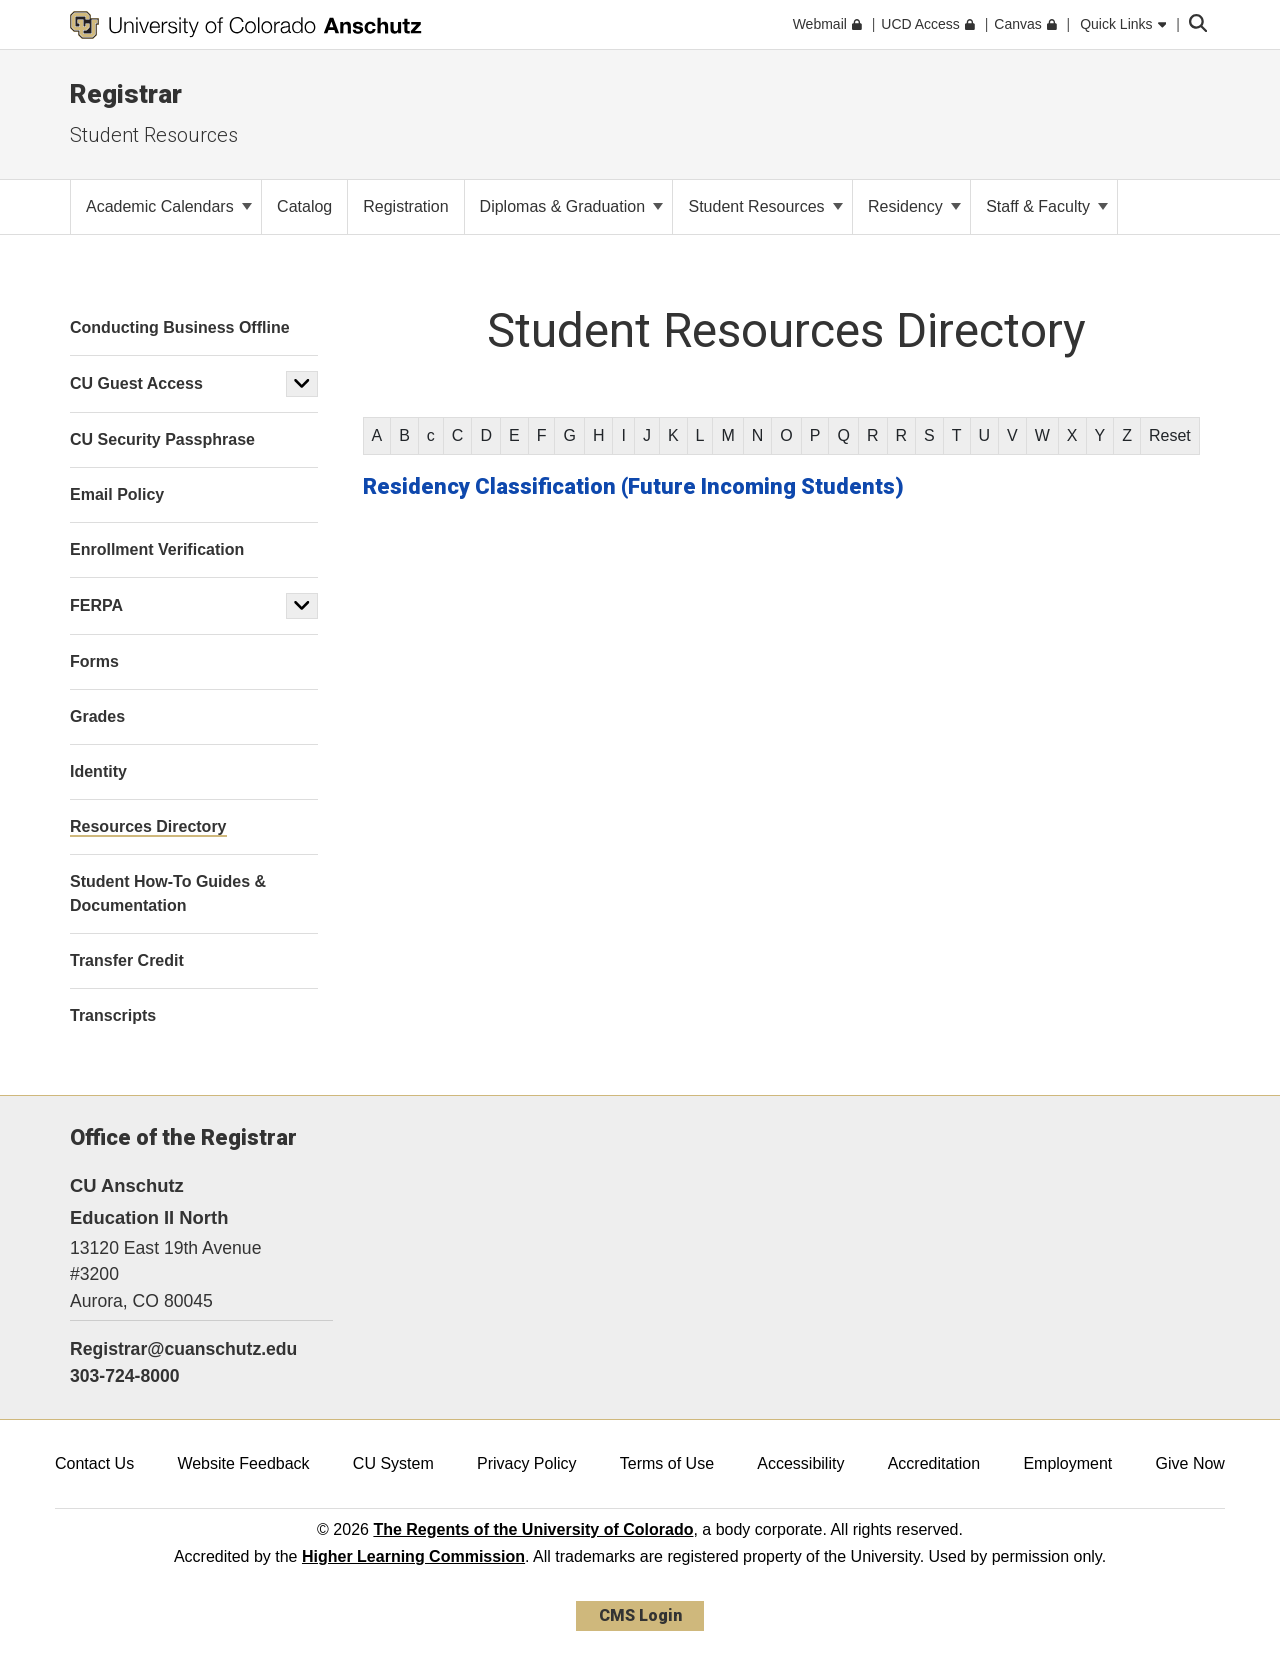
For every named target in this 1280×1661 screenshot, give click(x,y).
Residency (914, 206)
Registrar (126, 94)
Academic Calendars (169, 206)
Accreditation (934, 1463)
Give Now (1190, 1463)
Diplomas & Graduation (572, 206)
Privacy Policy (527, 1463)
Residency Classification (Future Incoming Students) (633, 486)
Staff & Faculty (1047, 206)
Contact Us (94, 1463)
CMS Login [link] (640, 1615)
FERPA (96, 605)
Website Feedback (243, 1463)
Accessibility (800, 1463)
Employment (1067, 1463)
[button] (302, 384)
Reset (1170, 435)
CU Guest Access (136, 383)
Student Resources (154, 135)
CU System (393, 1463)
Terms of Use (667, 1463)
